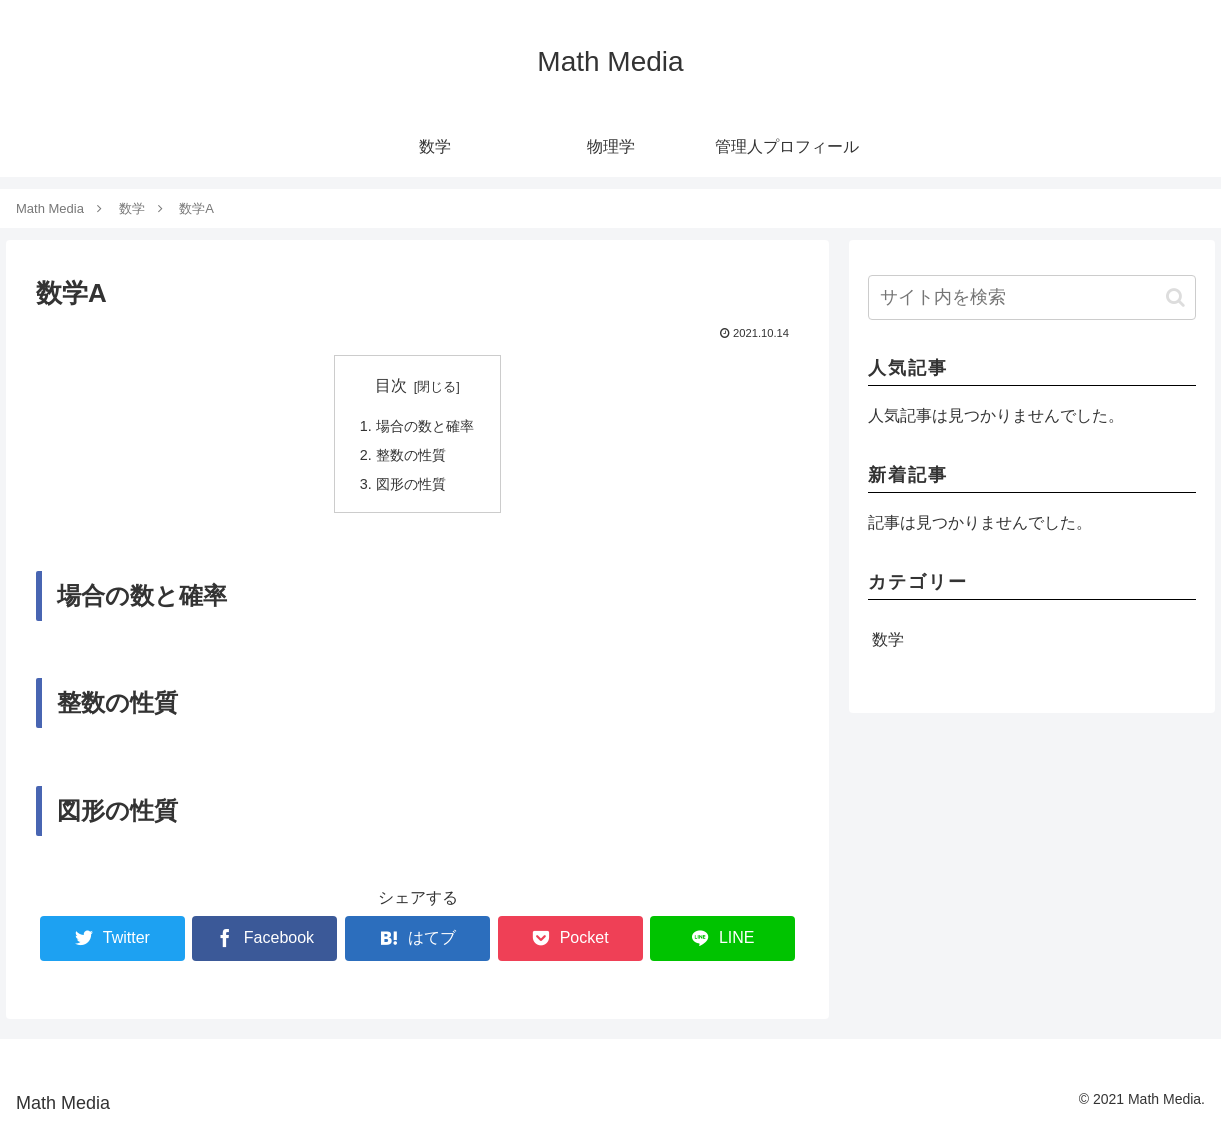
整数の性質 (411, 455)
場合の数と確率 (425, 426)
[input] (1032, 297)
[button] (1175, 297)
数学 (888, 639)
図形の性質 (411, 484)
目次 (391, 385)
